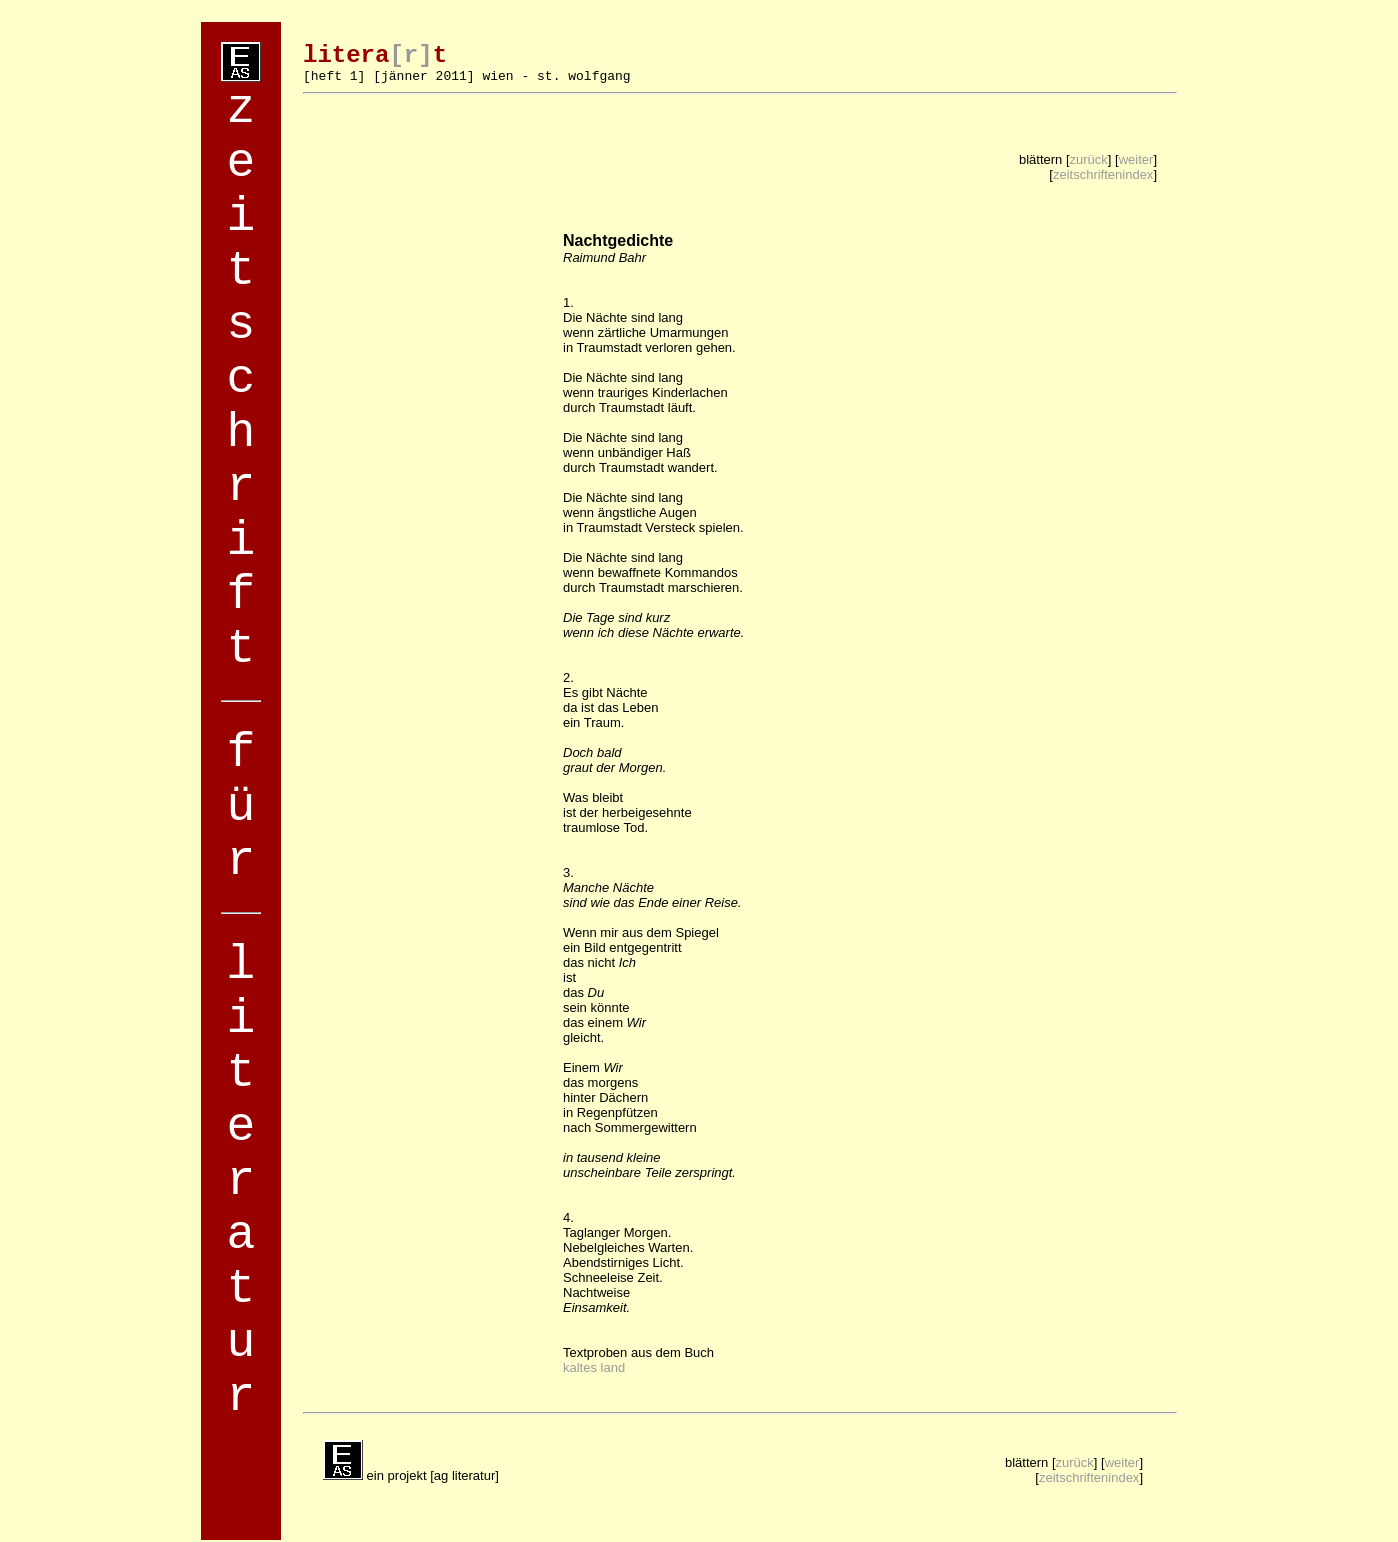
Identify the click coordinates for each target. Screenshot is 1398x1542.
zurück (1089, 159)
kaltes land (594, 1367)
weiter (1136, 159)
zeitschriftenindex (1103, 174)
